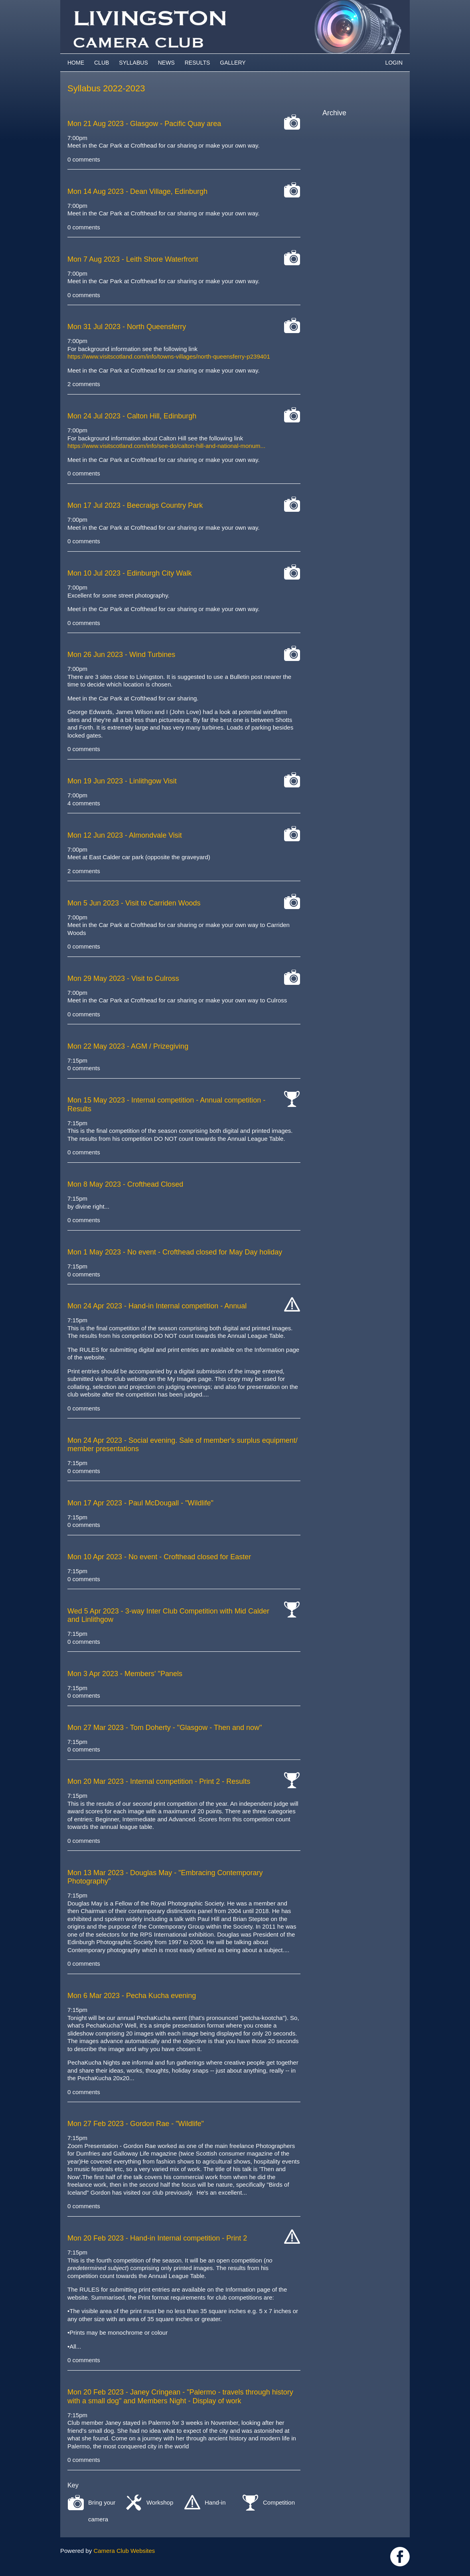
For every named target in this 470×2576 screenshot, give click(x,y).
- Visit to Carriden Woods (134, 903)
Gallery (232, 62)
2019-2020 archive (356, 182)
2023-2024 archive (356, 145)
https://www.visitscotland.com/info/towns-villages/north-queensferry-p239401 (168, 356)
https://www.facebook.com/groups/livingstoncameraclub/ (400, 2556)
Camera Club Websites (124, 2550)
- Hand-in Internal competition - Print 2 (157, 2238)
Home (75, 62)
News (166, 62)
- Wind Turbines (121, 655)
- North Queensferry (126, 327)
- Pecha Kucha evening (131, 1996)
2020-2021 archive (356, 173)
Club (101, 62)
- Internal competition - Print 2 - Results (158, 1781)
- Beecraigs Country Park (135, 505)
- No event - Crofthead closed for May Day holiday (174, 1252)
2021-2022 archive (356, 164)
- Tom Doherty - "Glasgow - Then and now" (164, 1728)
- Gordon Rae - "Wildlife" (135, 2124)
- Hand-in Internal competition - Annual (157, 1306)
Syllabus (133, 62)
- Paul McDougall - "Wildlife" (140, 1503)
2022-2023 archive (356, 155)
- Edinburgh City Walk (129, 573)
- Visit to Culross (123, 978)
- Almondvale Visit (124, 835)
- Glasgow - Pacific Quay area (144, 124)
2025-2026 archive (356, 127)
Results (197, 62)
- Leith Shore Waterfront (132, 259)
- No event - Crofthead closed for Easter (159, 1557)
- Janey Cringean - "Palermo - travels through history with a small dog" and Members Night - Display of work (180, 2396)
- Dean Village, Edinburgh (137, 191)
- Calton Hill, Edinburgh (131, 416)
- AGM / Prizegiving (127, 1046)
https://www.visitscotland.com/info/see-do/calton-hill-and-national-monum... (166, 445)
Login (394, 62)
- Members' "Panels (124, 1674)
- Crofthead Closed (125, 1184)
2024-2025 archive (356, 136)
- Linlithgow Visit (122, 781)
